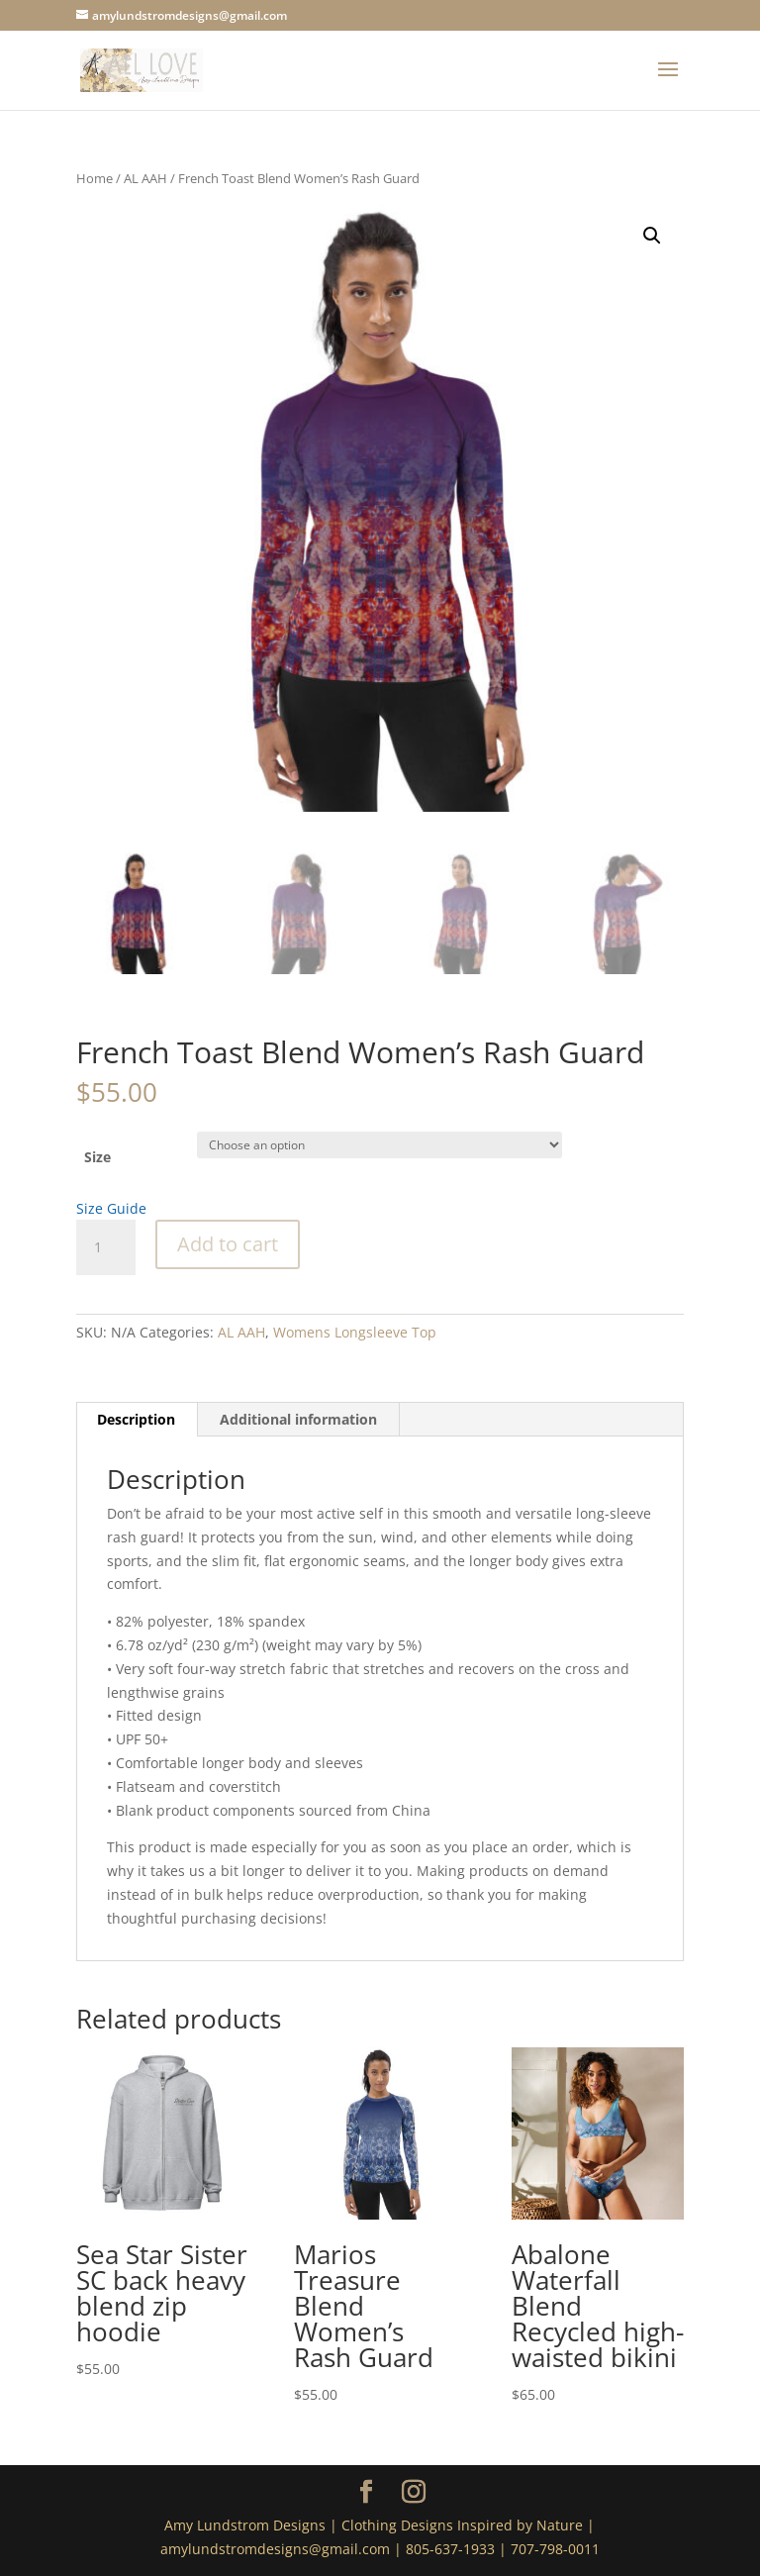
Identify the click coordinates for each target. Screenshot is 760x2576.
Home (94, 178)
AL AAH (145, 178)
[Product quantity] (106, 1247)
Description (136, 1419)
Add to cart (227, 1244)
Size (97, 1156)
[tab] (136, 1420)
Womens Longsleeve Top (354, 1332)
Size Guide (111, 1208)
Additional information (298, 1419)
